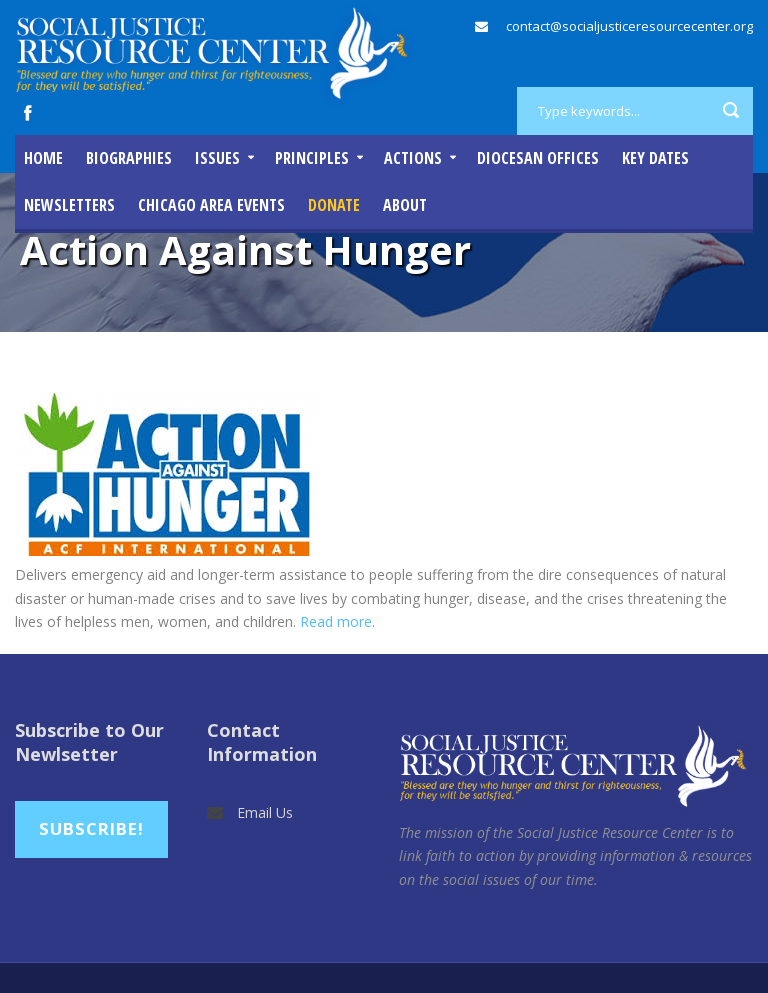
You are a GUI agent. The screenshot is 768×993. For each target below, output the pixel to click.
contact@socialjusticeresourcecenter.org (629, 26)
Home (43, 158)
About (405, 205)
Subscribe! (91, 828)
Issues (217, 158)
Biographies (129, 158)
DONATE (334, 205)
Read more (336, 621)
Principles (312, 158)
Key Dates (655, 158)
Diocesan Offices (538, 158)
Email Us (265, 812)
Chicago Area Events (211, 205)
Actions (413, 158)
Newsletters (69, 205)
